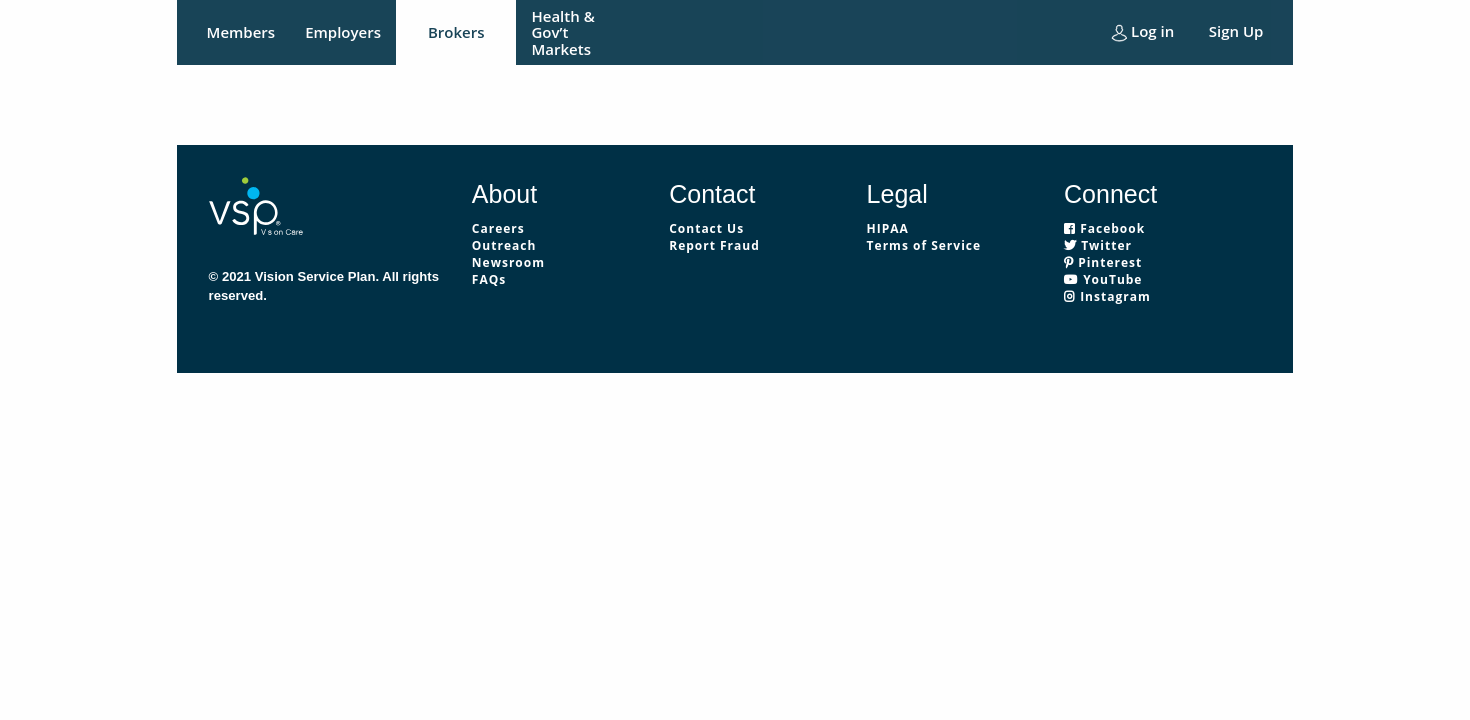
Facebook (1104, 228)
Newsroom (508, 262)
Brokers (456, 32)
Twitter (1098, 245)
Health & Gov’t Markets (562, 33)
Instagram (1107, 296)
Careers (498, 228)
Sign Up (1236, 31)
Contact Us (706, 228)
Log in (1142, 31)
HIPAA (888, 228)
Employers (343, 32)
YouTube (1103, 279)
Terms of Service (924, 245)
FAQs (489, 279)
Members (241, 32)
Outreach (504, 245)
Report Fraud (714, 245)
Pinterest (1103, 262)
